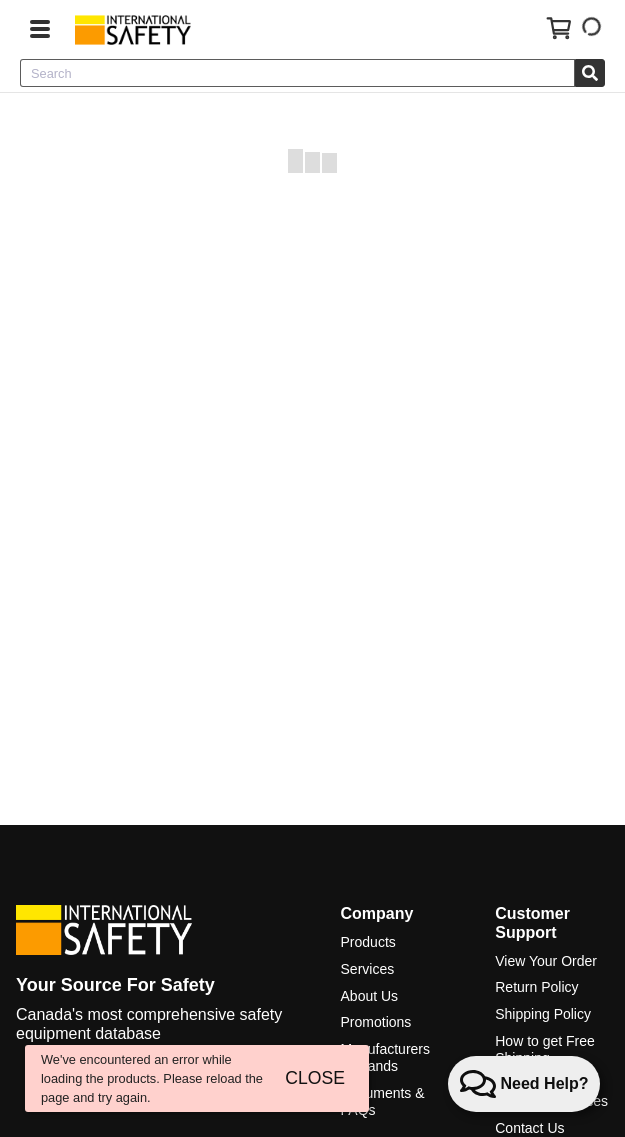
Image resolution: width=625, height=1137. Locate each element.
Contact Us (529, 1128)
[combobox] (297, 73)
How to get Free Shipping (545, 1049)
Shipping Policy (543, 1014)
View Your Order (546, 961)
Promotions (376, 1022)
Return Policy (536, 987)
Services (368, 969)
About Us (370, 996)
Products (368, 942)
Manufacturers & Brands (385, 1057)
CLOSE (315, 1078)
